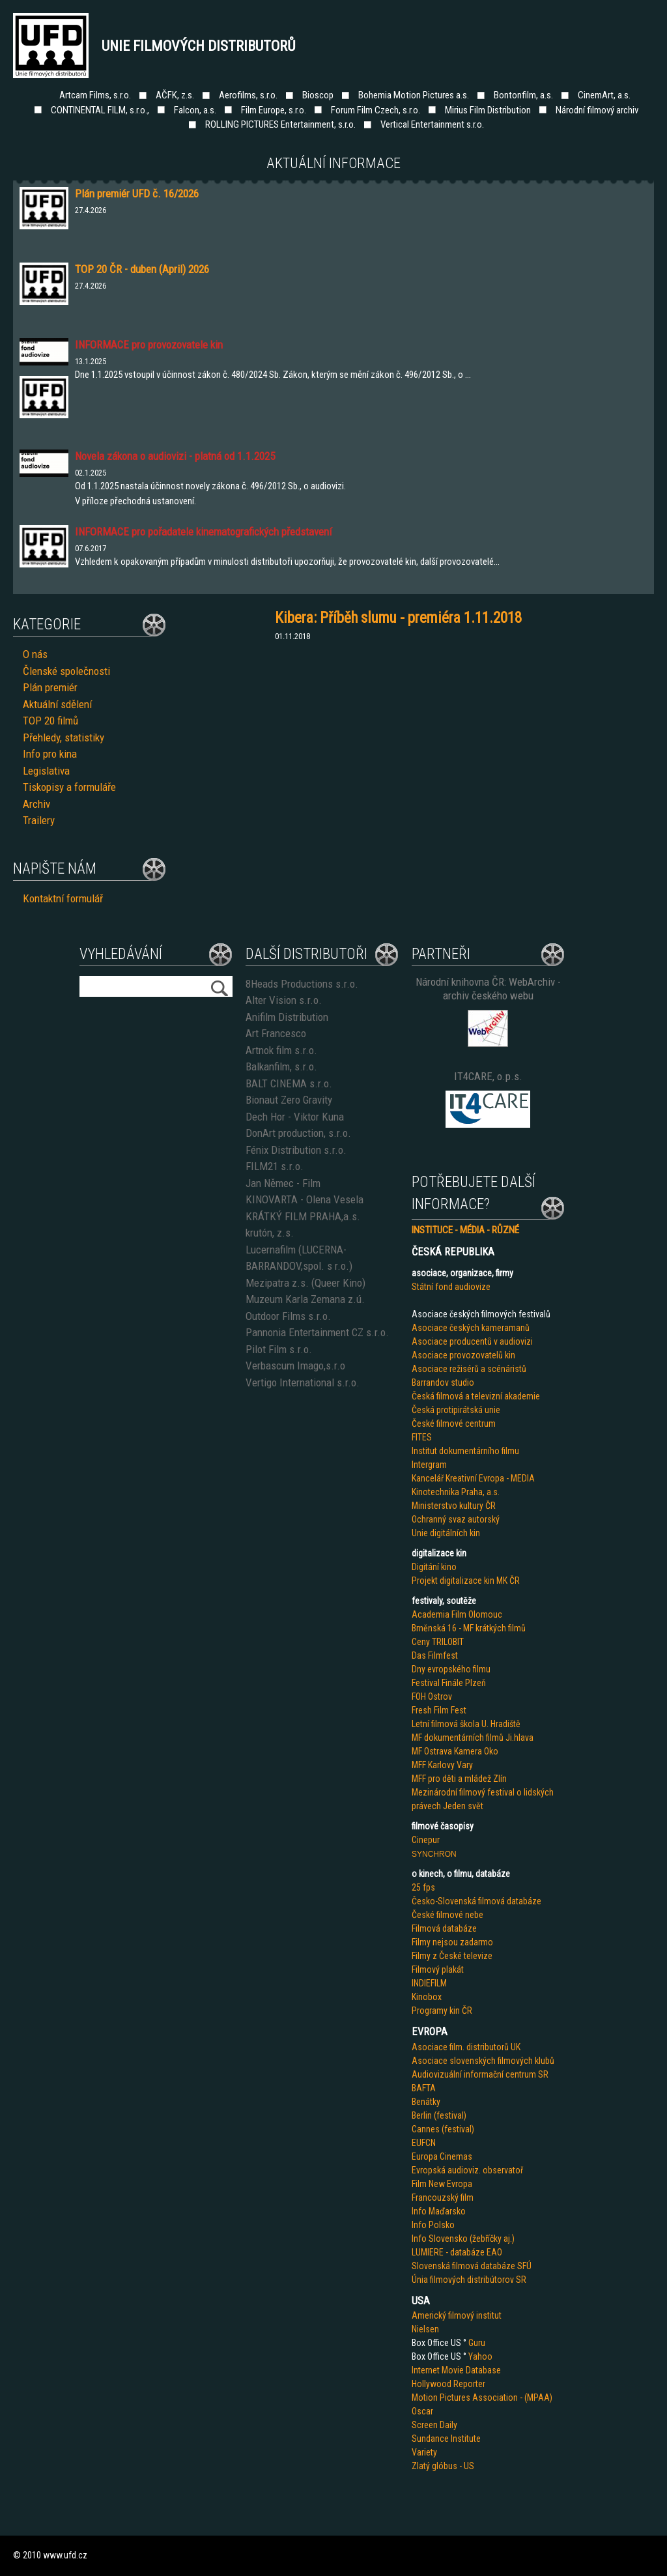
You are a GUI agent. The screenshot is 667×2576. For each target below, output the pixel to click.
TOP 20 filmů (50, 720)
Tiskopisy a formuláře (69, 787)
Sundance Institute (446, 2438)
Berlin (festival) (439, 2115)
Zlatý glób (430, 2466)
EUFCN (424, 2143)
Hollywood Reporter (448, 2384)
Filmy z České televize (452, 1956)
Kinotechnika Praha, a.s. (456, 1492)
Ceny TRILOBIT (438, 1642)
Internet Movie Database (456, 2370)
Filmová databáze (444, 1928)
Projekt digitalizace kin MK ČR (466, 1580)
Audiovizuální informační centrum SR (480, 2074)
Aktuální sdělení (57, 704)
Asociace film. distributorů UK (466, 2047)
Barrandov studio (443, 1382)
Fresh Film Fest (439, 1710)
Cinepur (426, 1840)
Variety (424, 2452)
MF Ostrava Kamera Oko (455, 1751)
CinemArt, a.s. (604, 95)
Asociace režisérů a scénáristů (469, 1369)
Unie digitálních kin (446, 1533)
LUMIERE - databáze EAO (457, 2252)
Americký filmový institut (457, 2315)
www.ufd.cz (65, 2555)
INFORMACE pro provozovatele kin (149, 344)
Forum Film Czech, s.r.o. (375, 110)
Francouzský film (443, 2197)
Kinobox (427, 1997)
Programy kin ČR (442, 2010)
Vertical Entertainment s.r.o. (432, 124)
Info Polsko (433, 2225)
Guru (476, 2343)
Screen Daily (434, 2425)
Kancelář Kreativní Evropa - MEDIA (473, 1478)
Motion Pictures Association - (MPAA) (482, 2397)
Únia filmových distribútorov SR (469, 2279)
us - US (461, 2466)
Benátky (426, 2102)
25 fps (423, 1887)
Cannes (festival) (443, 2129)
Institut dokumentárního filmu (465, 1451)
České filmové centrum (454, 1423)
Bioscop (318, 95)
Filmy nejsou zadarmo (452, 1942)
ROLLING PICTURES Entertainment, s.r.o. (280, 124)
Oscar (422, 2411)
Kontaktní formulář (63, 898)
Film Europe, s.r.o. (273, 110)
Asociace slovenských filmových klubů (483, 2060)
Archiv (36, 803)
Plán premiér (50, 687)
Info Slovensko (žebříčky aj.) (463, 2238)
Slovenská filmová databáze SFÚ (472, 2266)
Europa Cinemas (442, 2156)
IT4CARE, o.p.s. (488, 1076)
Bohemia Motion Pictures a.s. (413, 95)
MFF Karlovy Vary (442, 1765)
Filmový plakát (438, 1969)
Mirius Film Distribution (488, 110)
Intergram (429, 1464)
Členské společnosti (66, 671)
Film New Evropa (442, 2184)
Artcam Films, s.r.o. (95, 95)
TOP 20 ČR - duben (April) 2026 (142, 269)
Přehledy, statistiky (63, 737)
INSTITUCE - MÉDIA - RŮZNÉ (465, 1230)
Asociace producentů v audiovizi (472, 1341)
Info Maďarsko (439, 2211)
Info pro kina (50, 753)
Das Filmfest (435, 1655)
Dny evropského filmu (451, 1669)
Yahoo (480, 2356)
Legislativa (46, 770)
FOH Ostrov (432, 1696)
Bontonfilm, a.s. (523, 95)
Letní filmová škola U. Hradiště (466, 1724)
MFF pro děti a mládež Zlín (459, 1778)
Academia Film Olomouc (457, 1614)
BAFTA (424, 2088)
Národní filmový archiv (597, 110)
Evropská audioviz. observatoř (467, 2170)
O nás (35, 654)
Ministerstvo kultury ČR (454, 1505)
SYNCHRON (434, 1854)
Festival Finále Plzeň (449, 1683)
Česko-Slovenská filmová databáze (476, 1901)
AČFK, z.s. (175, 95)
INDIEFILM (429, 1983)
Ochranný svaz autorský (456, 1519)
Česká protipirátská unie (456, 1410)
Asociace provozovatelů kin (463, 1355)
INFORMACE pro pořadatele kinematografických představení (203, 531)
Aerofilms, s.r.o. (248, 95)
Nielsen (425, 2329)
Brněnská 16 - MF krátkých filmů (469, 1628)
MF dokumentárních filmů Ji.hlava (472, 1737)
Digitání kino (434, 1567)
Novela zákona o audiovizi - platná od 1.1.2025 (175, 456)
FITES (422, 1437)
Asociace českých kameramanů (471, 1328)
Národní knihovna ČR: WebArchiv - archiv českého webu (488, 988)
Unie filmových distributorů (199, 45)
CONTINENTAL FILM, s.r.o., (100, 110)
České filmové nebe (447, 1915)
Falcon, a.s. (195, 110)
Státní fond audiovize (451, 1286)
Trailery (39, 820)
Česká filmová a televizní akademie (476, 1396)
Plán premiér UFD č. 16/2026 (137, 193)
